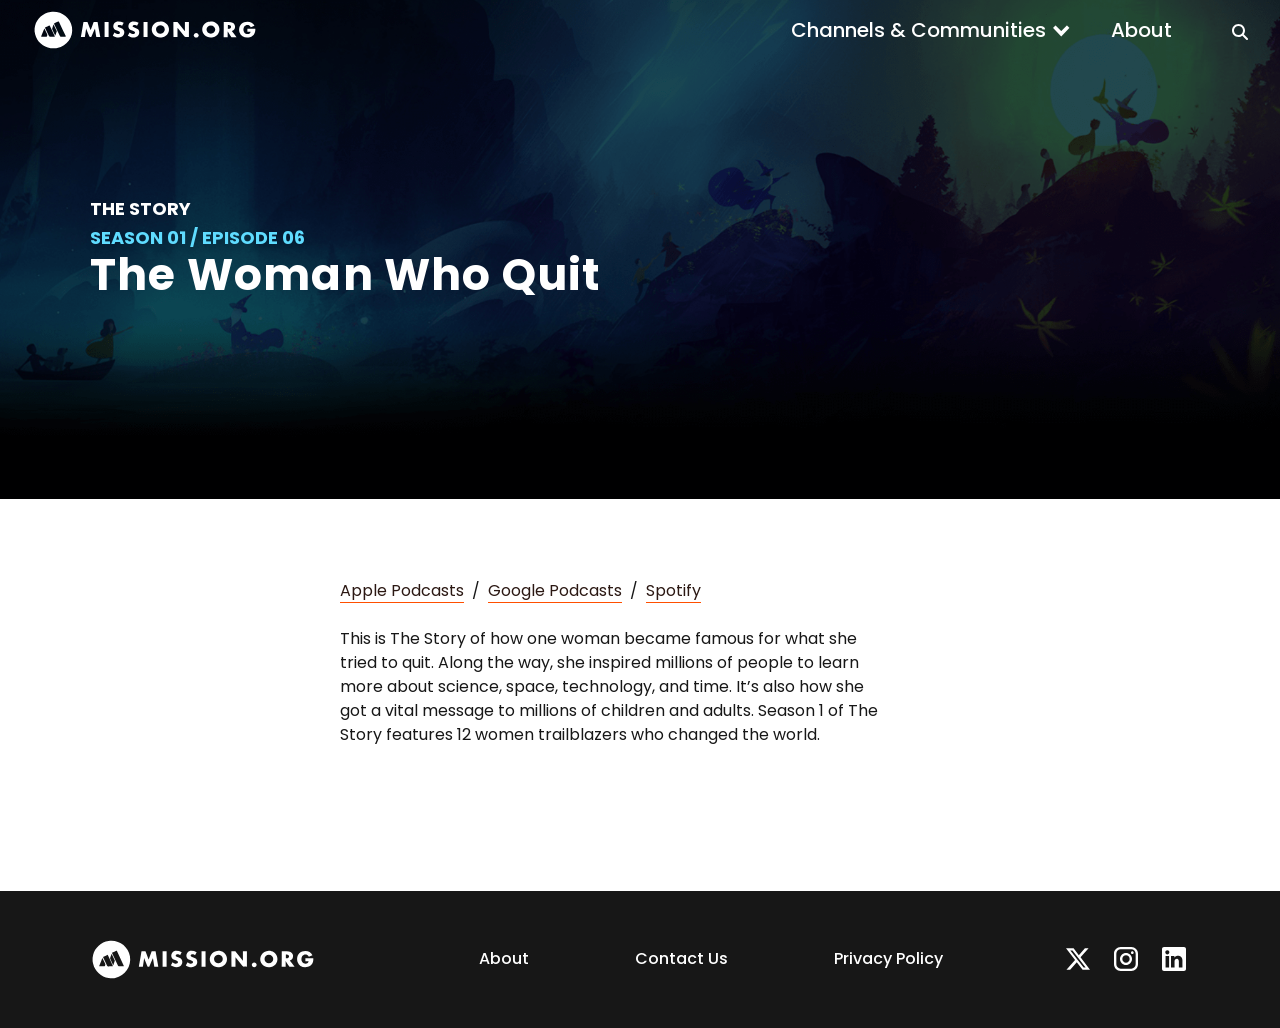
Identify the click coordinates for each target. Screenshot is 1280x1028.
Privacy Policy (888, 958)
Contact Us (681, 958)
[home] (145, 30)
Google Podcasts (555, 590)
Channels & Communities (918, 30)
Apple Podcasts (402, 590)
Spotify (673, 590)
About (1141, 30)
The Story (140, 208)
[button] (931, 30)
